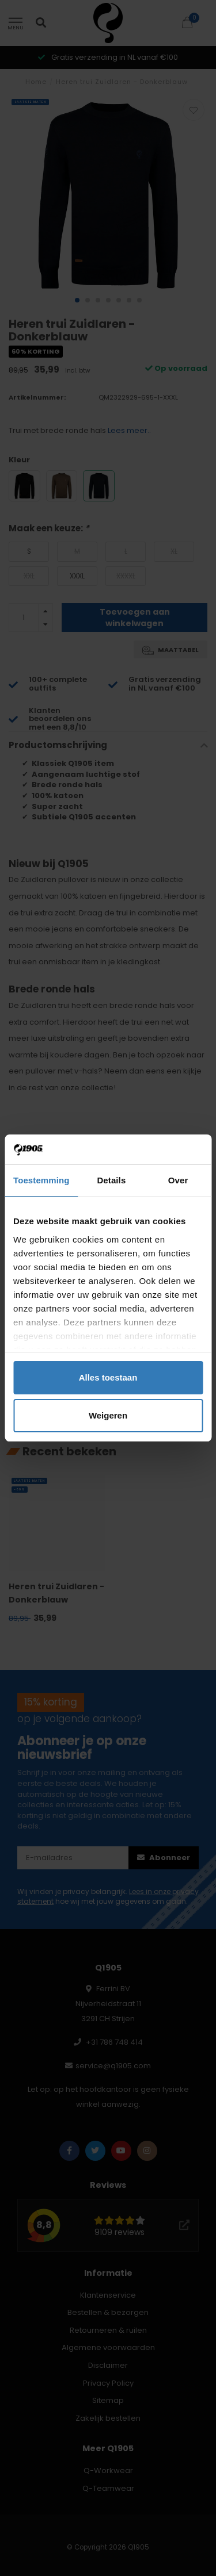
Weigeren (108, 1415)
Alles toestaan (108, 1377)
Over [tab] (178, 1180)
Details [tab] (111, 1180)
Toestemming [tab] (41, 1180)
